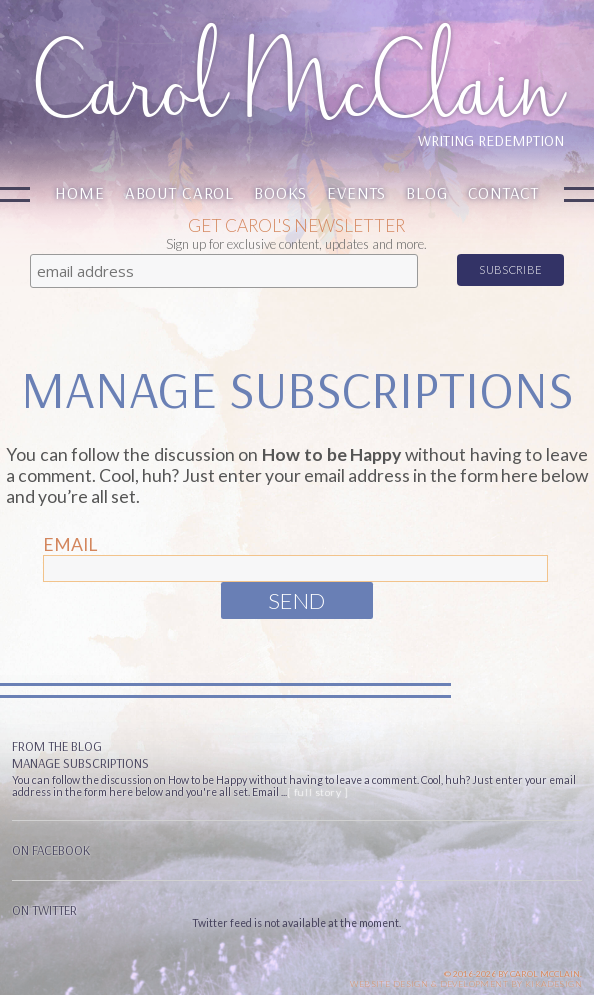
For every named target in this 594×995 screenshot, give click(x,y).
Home (79, 192)
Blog (426, 192)
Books (280, 192)
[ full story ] (317, 792)
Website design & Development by (466, 984)
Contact (503, 192)
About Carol (179, 192)
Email (70, 544)
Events (356, 192)
